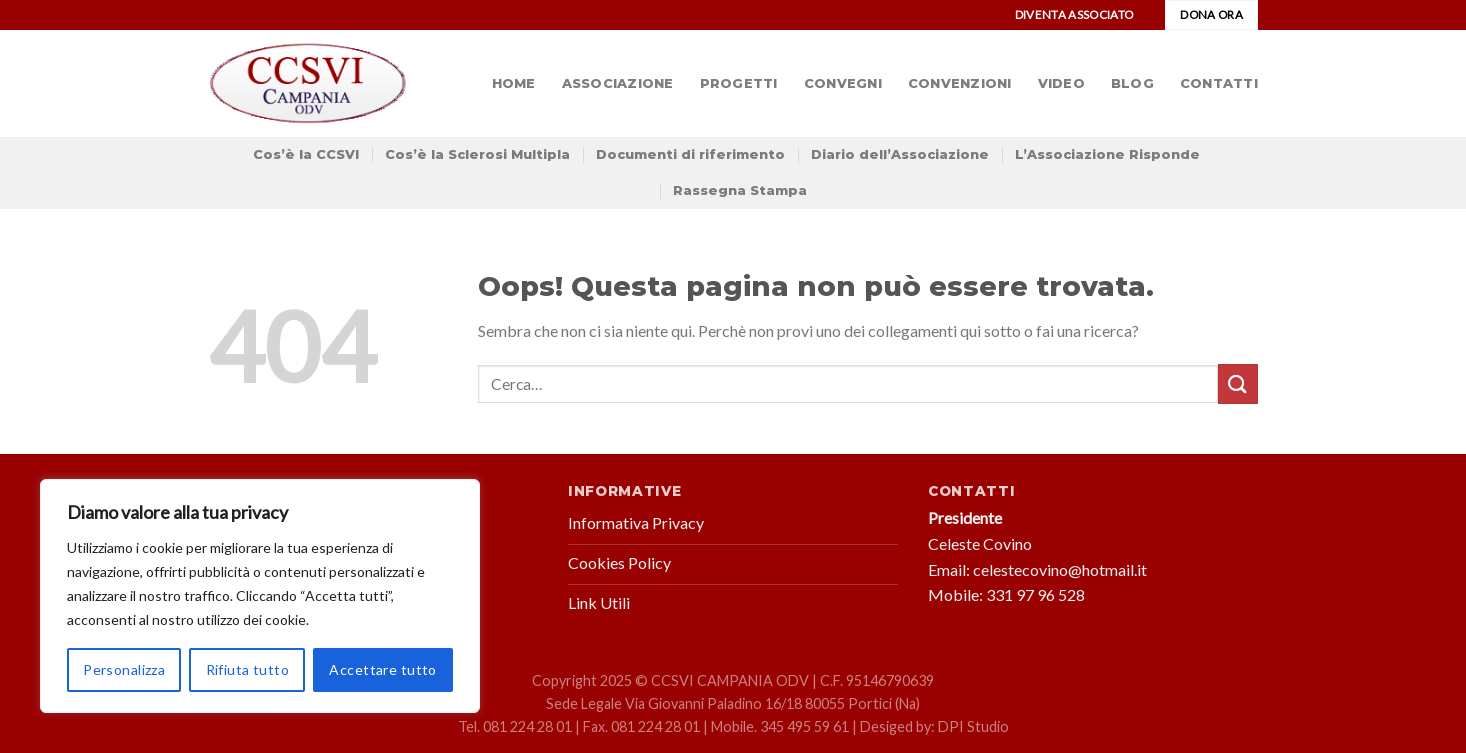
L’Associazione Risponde (1107, 154)
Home (514, 83)
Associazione (618, 83)
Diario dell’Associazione (900, 154)
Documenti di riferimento (690, 154)
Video (1061, 83)
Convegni (843, 83)
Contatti (1219, 83)
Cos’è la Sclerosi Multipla (477, 154)
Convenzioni (960, 83)
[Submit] (1238, 383)
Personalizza (124, 669)
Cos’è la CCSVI (306, 154)
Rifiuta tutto (247, 669)
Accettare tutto (382, 669)
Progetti (739, 83)
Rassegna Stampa (740, 190)
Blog (1132, 83)
